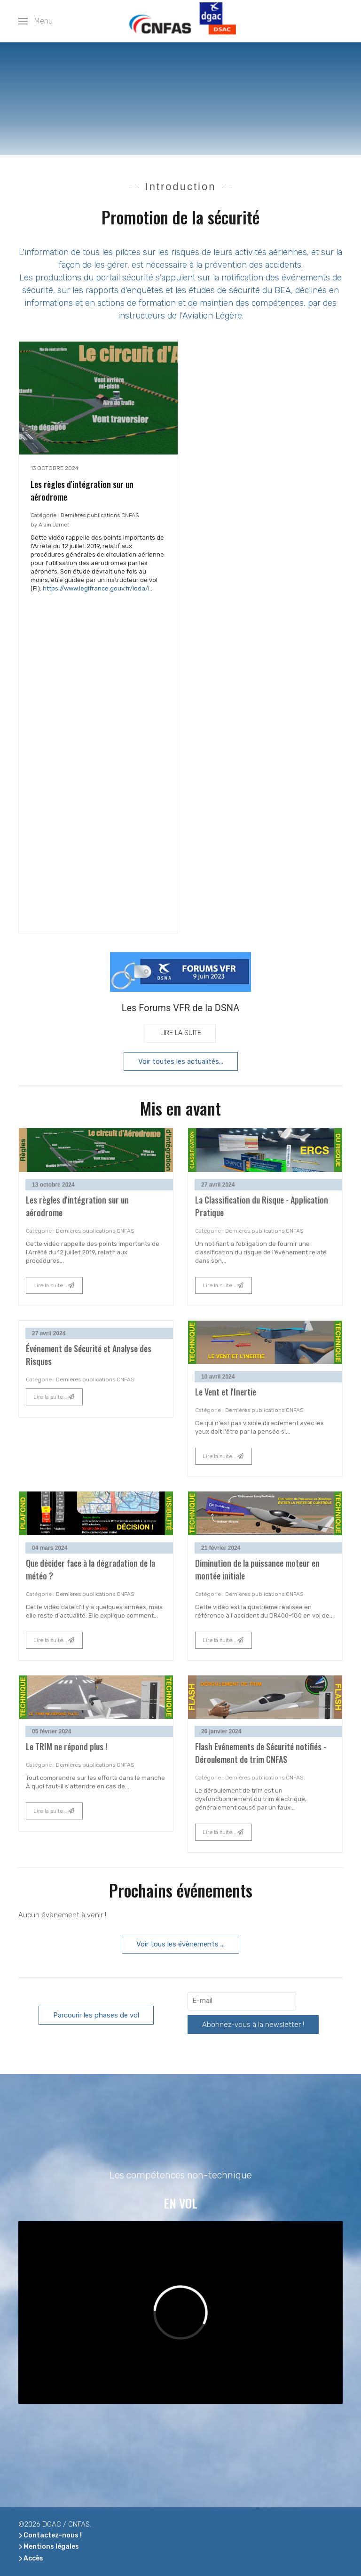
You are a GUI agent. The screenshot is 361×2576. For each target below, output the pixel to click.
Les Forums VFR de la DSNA (181, 1007)
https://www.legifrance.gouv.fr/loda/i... (98, 588)
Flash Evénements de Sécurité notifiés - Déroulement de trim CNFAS (260, 1752)
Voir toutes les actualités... (180, 1061)
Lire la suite (180, 1033)
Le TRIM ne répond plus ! (66, 1746)
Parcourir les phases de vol (96, 2015)
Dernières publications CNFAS (100, 515)
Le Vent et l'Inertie (225, 1392)
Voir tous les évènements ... (180, 1944)
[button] (35, 21)
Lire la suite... (53, 1285)
